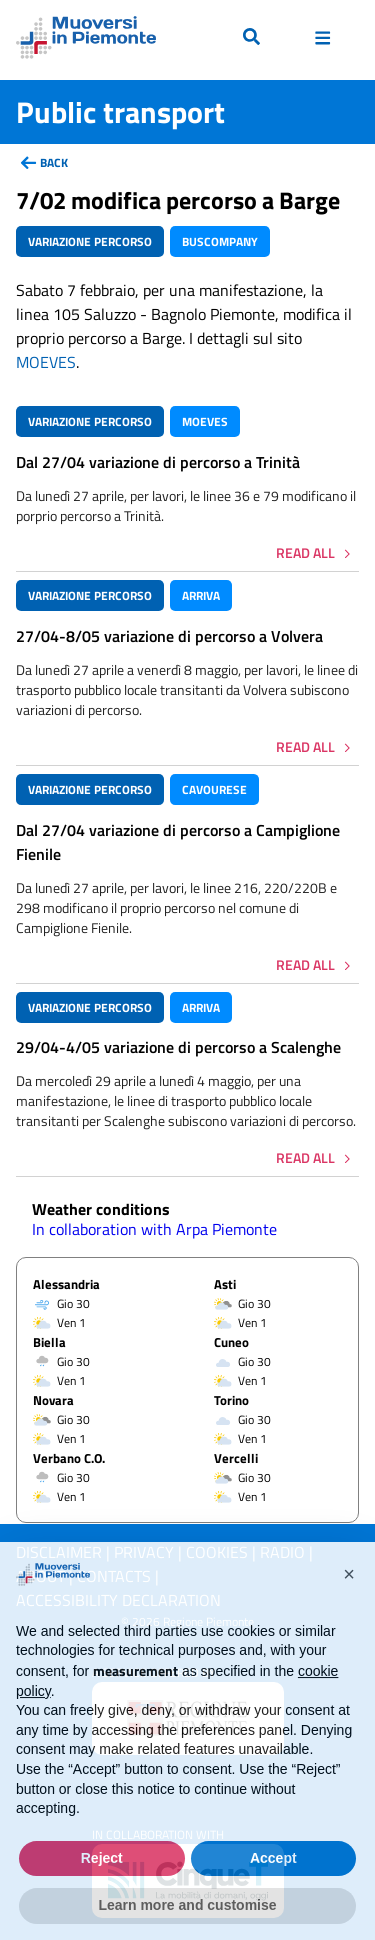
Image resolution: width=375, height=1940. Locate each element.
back (54, 162)
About (40, 1576)
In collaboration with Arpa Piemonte (154, 1229)
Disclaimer (59, 1552)
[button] (349, 1609)
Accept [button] (273, 1893)
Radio (282, 1552)
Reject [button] (102, 1893)
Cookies (217, 1552)
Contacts (114, 1576)
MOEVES (46, 362)
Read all (305, 552)
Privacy (144, 1552)
